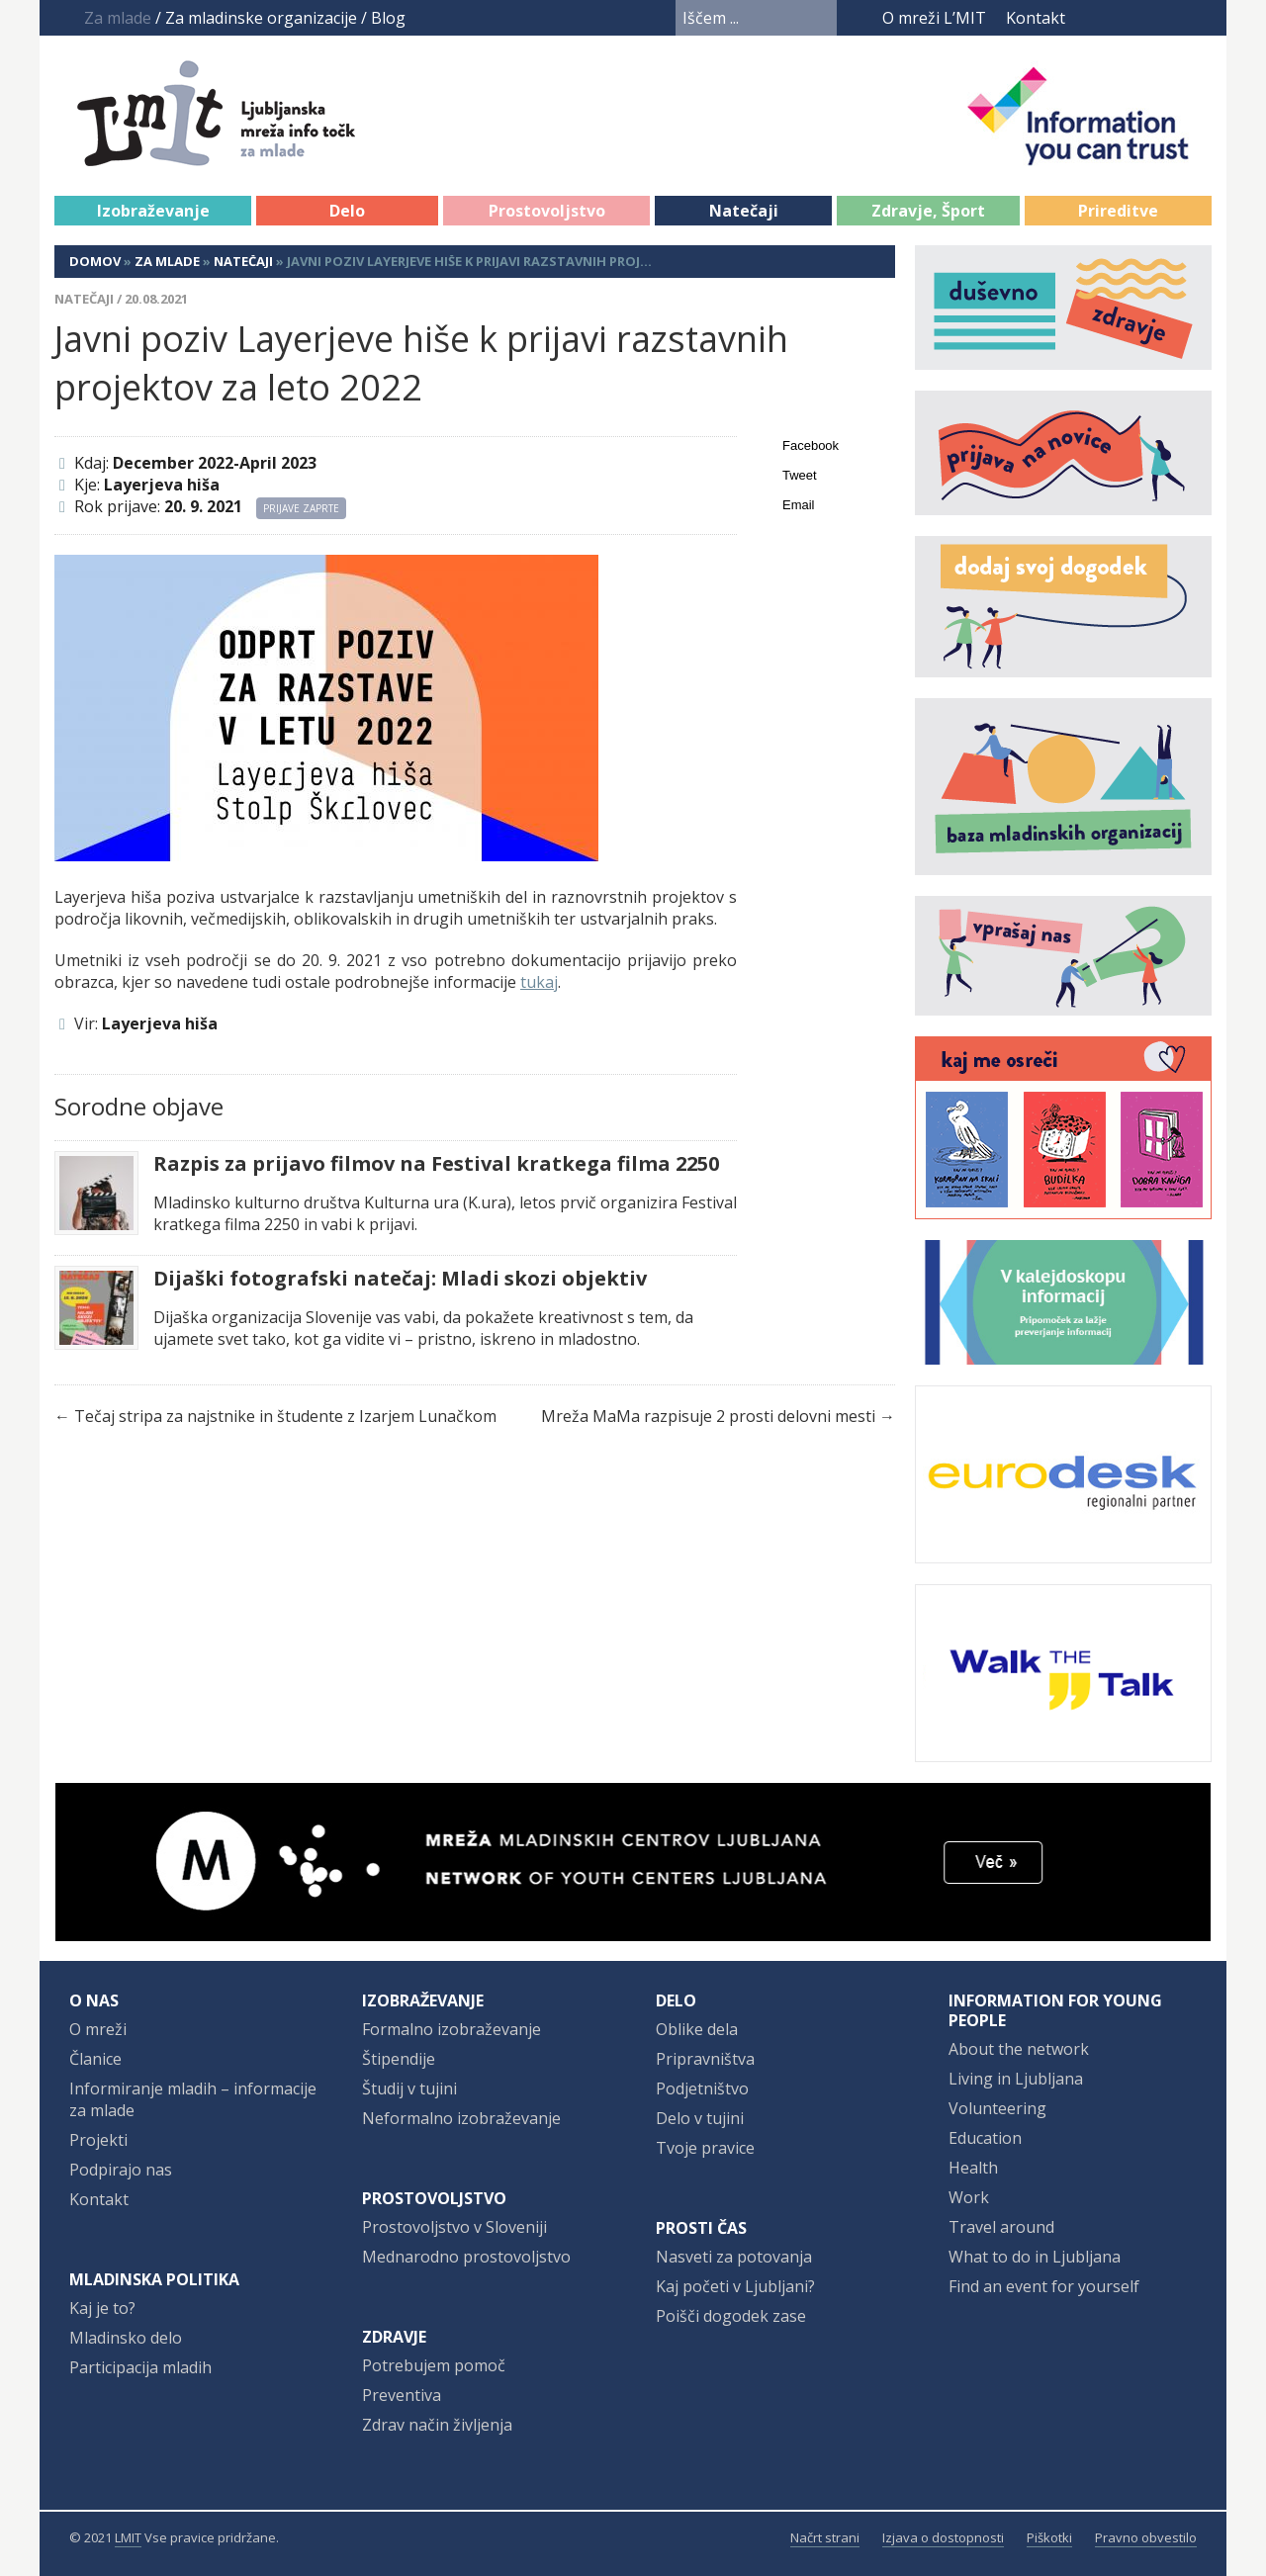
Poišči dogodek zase (731, 2316)
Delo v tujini (700, 2118)
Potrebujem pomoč (433, 2365)
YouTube (1124, 18)
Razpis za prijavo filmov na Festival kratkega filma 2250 (436, 1164)
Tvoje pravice (705, 2148)
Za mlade (167, 261)
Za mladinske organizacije (261, 18)
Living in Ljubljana (1016, 2078)
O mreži (98, 2029)
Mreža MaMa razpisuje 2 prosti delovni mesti (708, 1416)
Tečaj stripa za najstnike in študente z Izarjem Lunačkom (285, 1416)
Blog (388, 18)
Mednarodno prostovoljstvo (466, 2256)
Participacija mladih (140, 2367)
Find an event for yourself (1044, 2286)
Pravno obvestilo (1146, 2537)
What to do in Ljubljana (1035, 2256)
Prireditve (1118, 211)
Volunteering (997, 2108)
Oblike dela (697, 2029)
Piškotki (1049, 2537)
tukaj (539, 982)
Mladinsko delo (125, 2338)
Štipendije (398, 2059)
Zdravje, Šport (928, 211)
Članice (95, 2059)
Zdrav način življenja (437, 2425)
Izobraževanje (153, 211)
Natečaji (743, 211)
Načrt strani (824, 2537)
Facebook (1093, 18)
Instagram (1162, 18)
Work (969, 2197)
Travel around (1001, 2227)
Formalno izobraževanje (451, 2029)
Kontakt (1035, 18)
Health (973, 2167)
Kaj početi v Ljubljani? (735, 2286)
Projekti (98, 2140)
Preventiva (401, 2395)
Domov (95, 261)
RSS (1199, 18)
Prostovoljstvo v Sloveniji (454, 2227)
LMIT (128, 2537)
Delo (347, 211)
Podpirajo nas (120, 2169)
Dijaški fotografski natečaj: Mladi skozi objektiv (400, 1278)
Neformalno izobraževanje (461, 2118)
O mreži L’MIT (934, 18)
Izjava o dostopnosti (943, 2537)
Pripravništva (705, 2059)
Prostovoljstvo (547, 211)
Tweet (799, 475)
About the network (1019, 2049)
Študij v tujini (409, 2088)
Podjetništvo (702, 2088)
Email (798, 504)
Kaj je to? (102, 2308)
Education (985, 2138)
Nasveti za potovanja (734, 2256)
